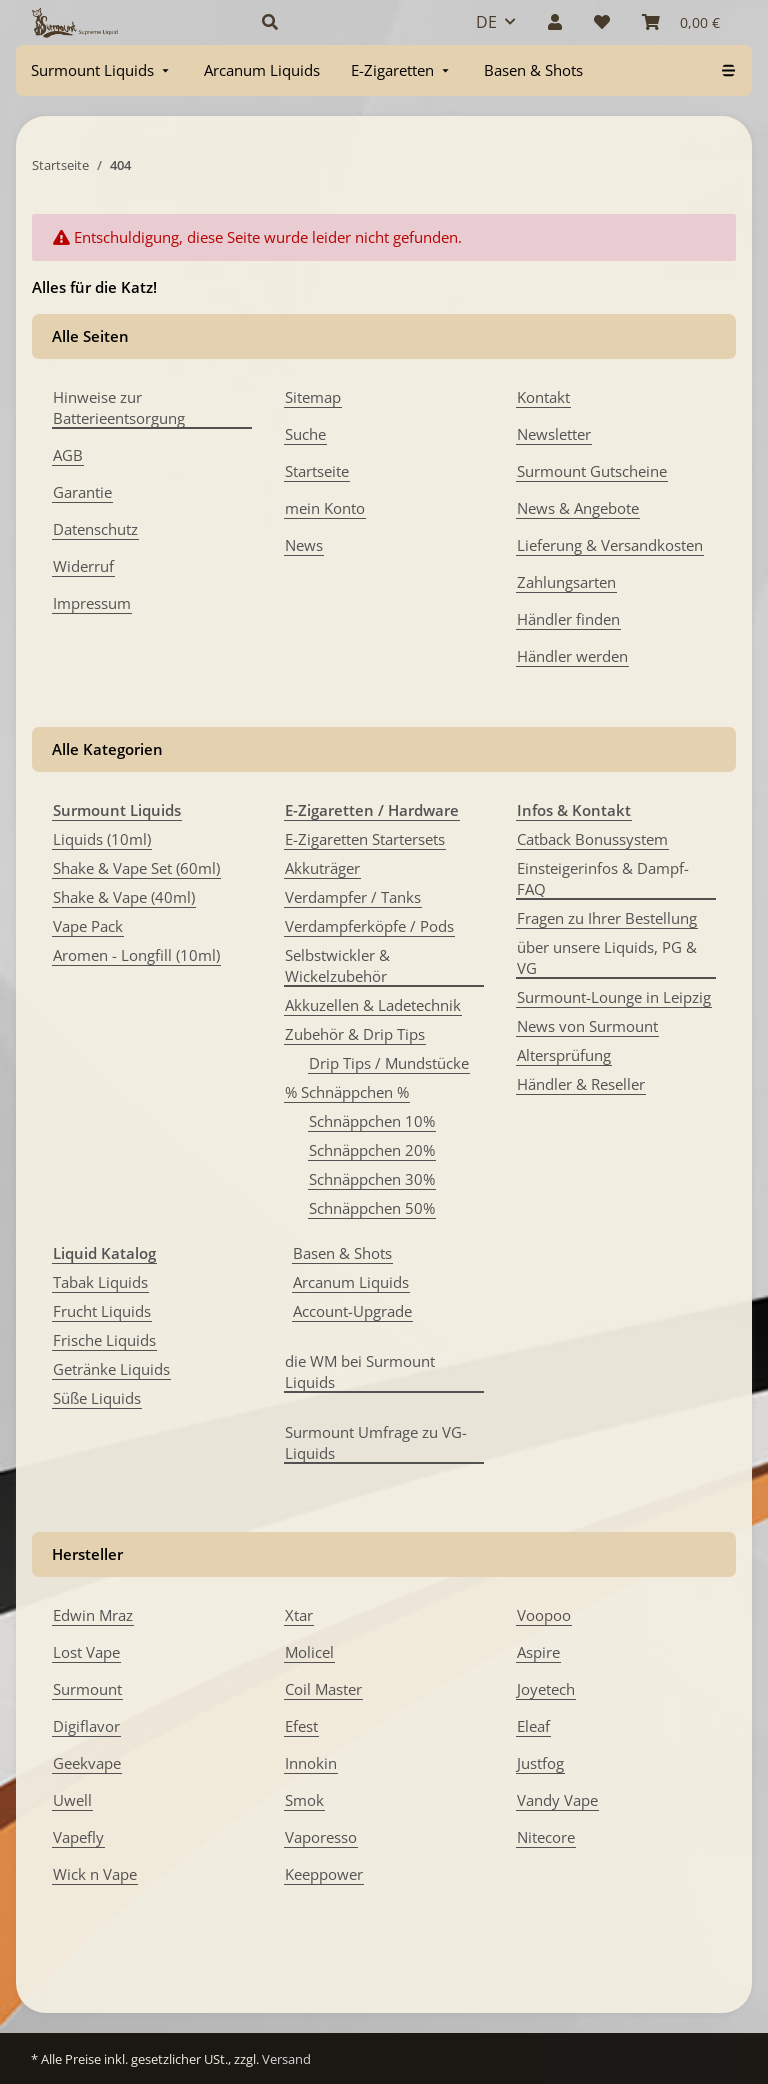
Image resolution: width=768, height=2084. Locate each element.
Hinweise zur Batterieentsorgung (119, 407)
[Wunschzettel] (602, 22)
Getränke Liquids (111, 1369)
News (304, 545)
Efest (301, 1726)
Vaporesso (321, 1837)
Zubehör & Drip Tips (355, 1034)
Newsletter (554, 434)
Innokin (311, 1763)
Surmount (87, 1689)
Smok (304, 1800)
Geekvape (87, 1763)
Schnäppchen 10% (372, 1121)
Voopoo (544, 1615)
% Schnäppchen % (347, 1092)
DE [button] (486, 22)
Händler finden (568, 619)
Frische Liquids (104, 1340)
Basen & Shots (342, 1253)
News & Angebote (578, 508)
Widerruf (83, 566)
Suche (305, 434)
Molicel (309, 1652)
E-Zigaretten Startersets (365, 839)
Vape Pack (88, 926)
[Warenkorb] (681, 22)
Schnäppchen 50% (372, 1208)
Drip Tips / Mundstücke (389, 1063)
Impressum (92, 603)
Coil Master (323, 1689)
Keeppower (324, 1874)
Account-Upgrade (352, 1311)
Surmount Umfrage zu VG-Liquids (376, 1442)
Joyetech (546, 1689)
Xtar (299, 1615)
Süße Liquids (97, 1398)
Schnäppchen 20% (372, 1150)
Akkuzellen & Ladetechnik (373, 1005)
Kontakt (543, 397)
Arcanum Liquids (351, 1282)
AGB (68, 455)
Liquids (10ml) (102, 839)
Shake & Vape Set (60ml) (136, 868)
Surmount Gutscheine (592, 471)
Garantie (82, 492)
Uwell (72, 1800)
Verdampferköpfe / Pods (369, 926)
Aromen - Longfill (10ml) (136, 955)
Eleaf (533, 1726)
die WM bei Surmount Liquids (360, 1371)
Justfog (540, 1763)
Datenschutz (95, 529)
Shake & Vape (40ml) (124, 897)
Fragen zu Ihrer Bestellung (607, 918)
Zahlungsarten (566, 582)
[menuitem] (102, 70)
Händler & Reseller (581, 1084)
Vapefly (78, 1837)
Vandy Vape (557, 1800)
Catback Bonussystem (592, 839)
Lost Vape (86, 1652)
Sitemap (313, 397)
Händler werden (572, 656)
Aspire (538, 1652)
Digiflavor (86, 1726)
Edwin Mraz (93, 1615)
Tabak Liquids (100, 1282)
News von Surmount (587, 1026)
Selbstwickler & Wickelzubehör (337, 965)
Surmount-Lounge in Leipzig (614, 997)
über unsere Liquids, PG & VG (607, 957)
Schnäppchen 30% (372, 1179)
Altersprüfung (564, 1055)
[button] (345, 22)
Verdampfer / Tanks (353, 897)
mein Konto (325, 508)
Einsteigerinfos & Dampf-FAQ (603, 878)
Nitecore (546, 1837)
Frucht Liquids (102, 1311)
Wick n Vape (95, 1874)
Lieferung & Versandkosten (610, 545)
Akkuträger (322, 868)
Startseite (317, 471)
